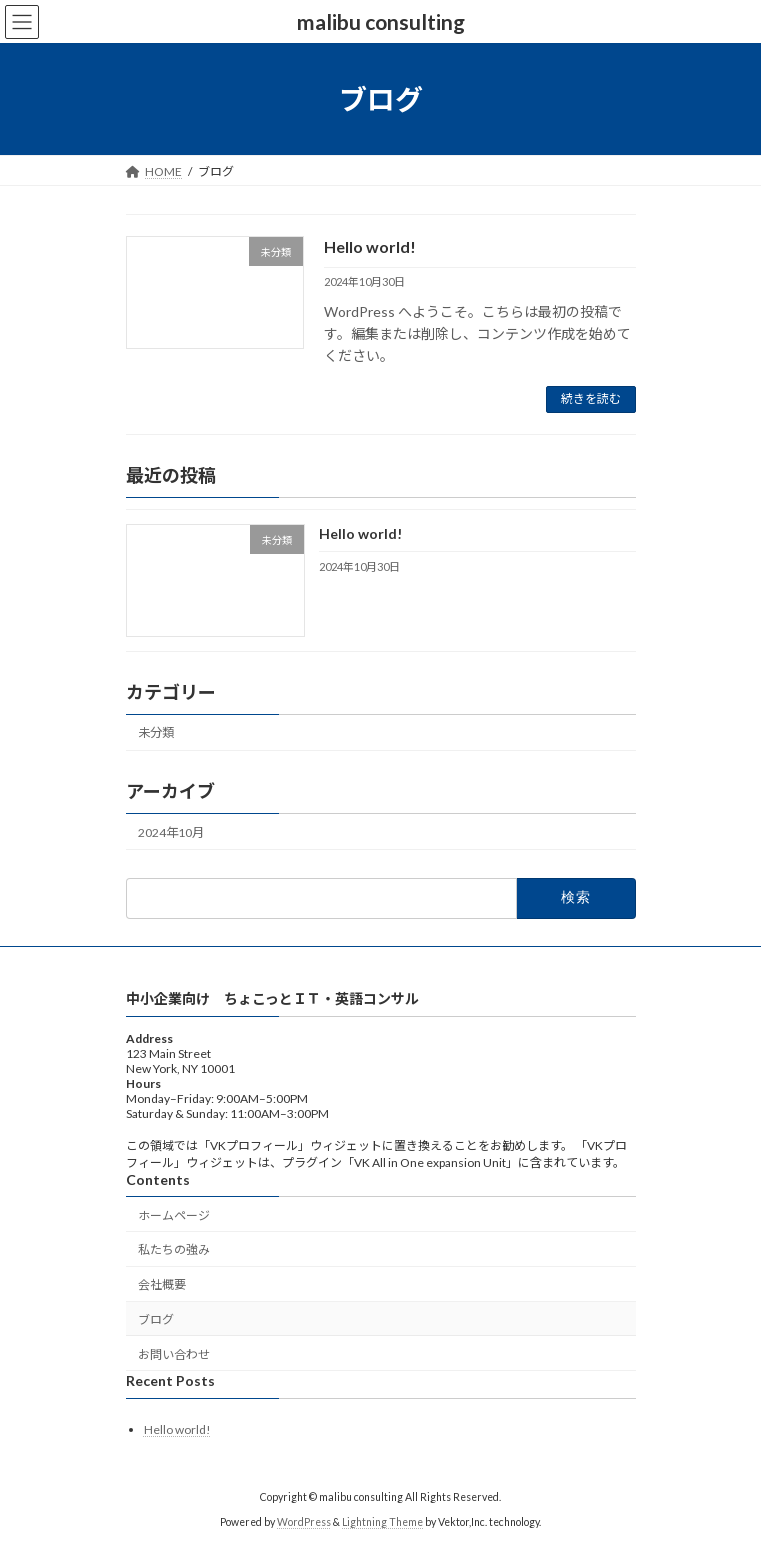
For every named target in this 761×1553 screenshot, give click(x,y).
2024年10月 (171, 831)
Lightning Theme (382, 1522)
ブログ (156, 1319)
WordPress (304, 1522)
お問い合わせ (174, 1354)
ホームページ (174, 1215)
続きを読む (591, 398)
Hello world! (370, 246)
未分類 (156, 732)
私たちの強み (174, 1250)
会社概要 (162, 1284)
